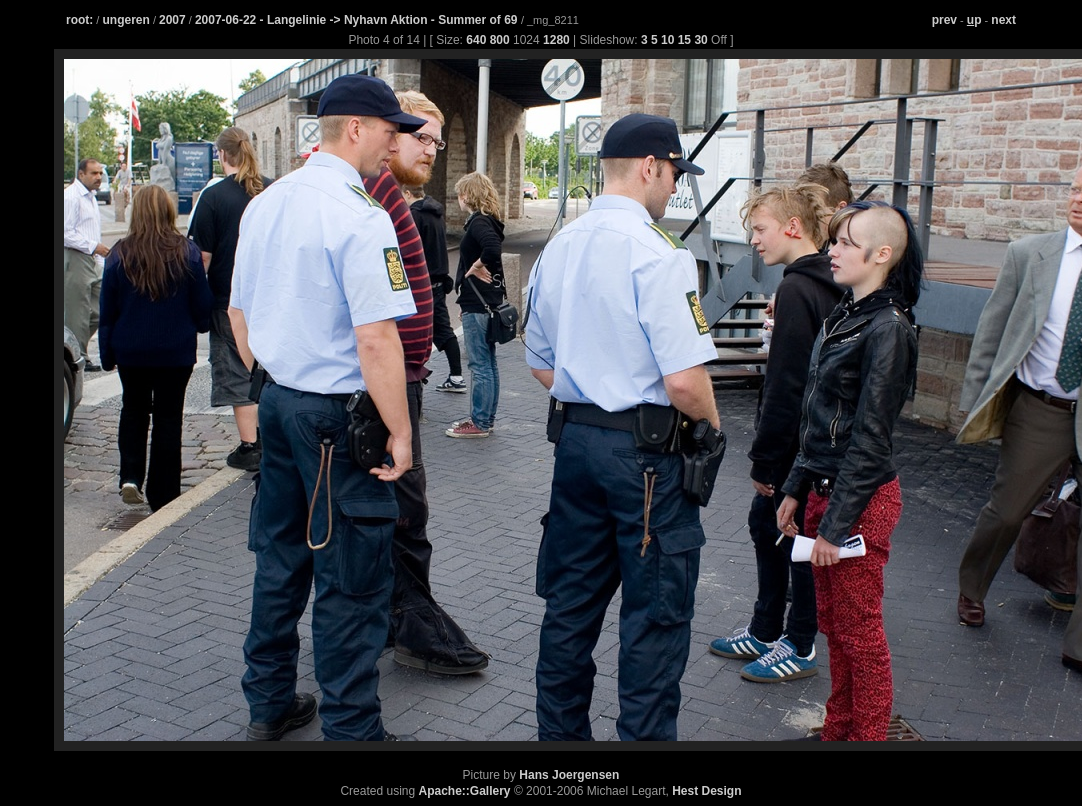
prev (944, 20)
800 (500, 40)
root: (79, 20)
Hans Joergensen (569, 775)
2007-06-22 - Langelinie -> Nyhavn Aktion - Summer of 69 (358, 20)
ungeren (125, 20)
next (1003, 20)
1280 (556, 40)
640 (476, 40)
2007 (172, 20)
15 (684, 40)
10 (667, 40)
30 (700, 40)
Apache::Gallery (465, 791)
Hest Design (706, 791)
